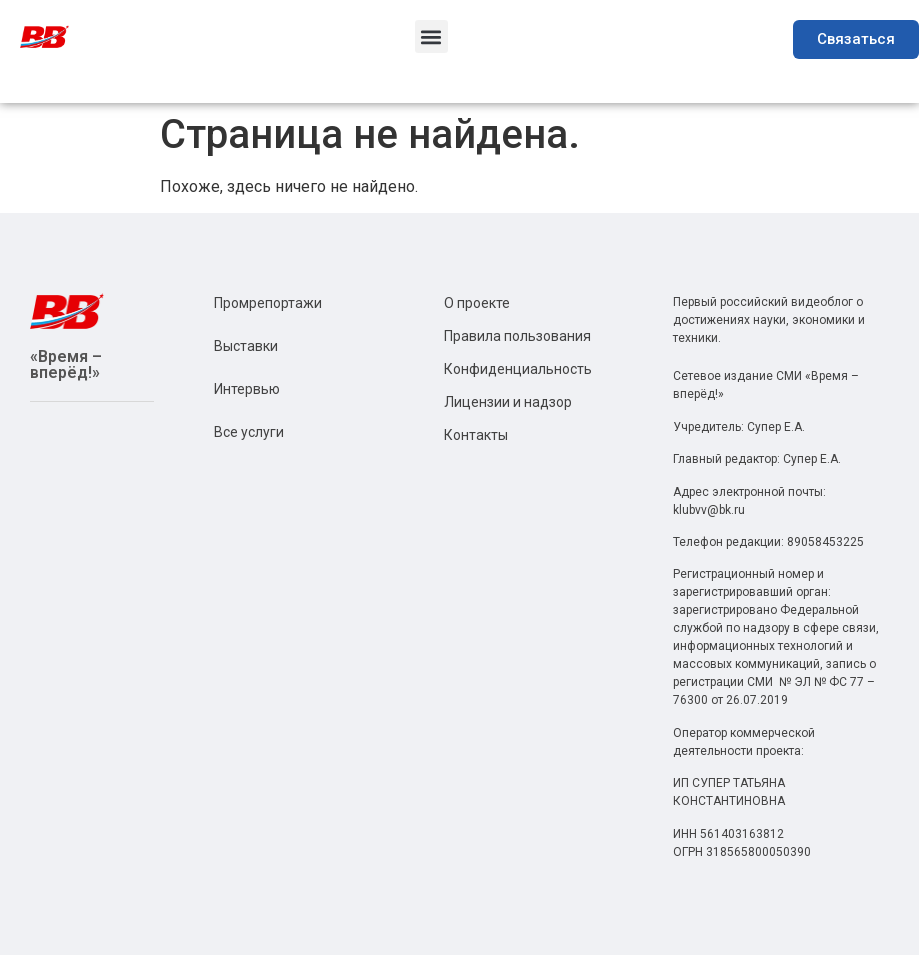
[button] (431, 36)
